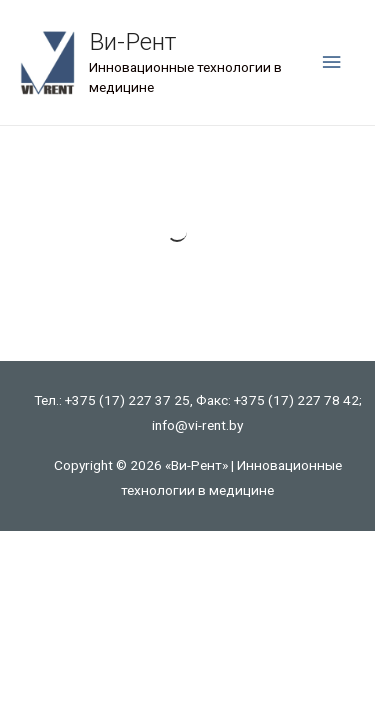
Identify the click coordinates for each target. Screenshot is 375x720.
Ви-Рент (132, 41)
